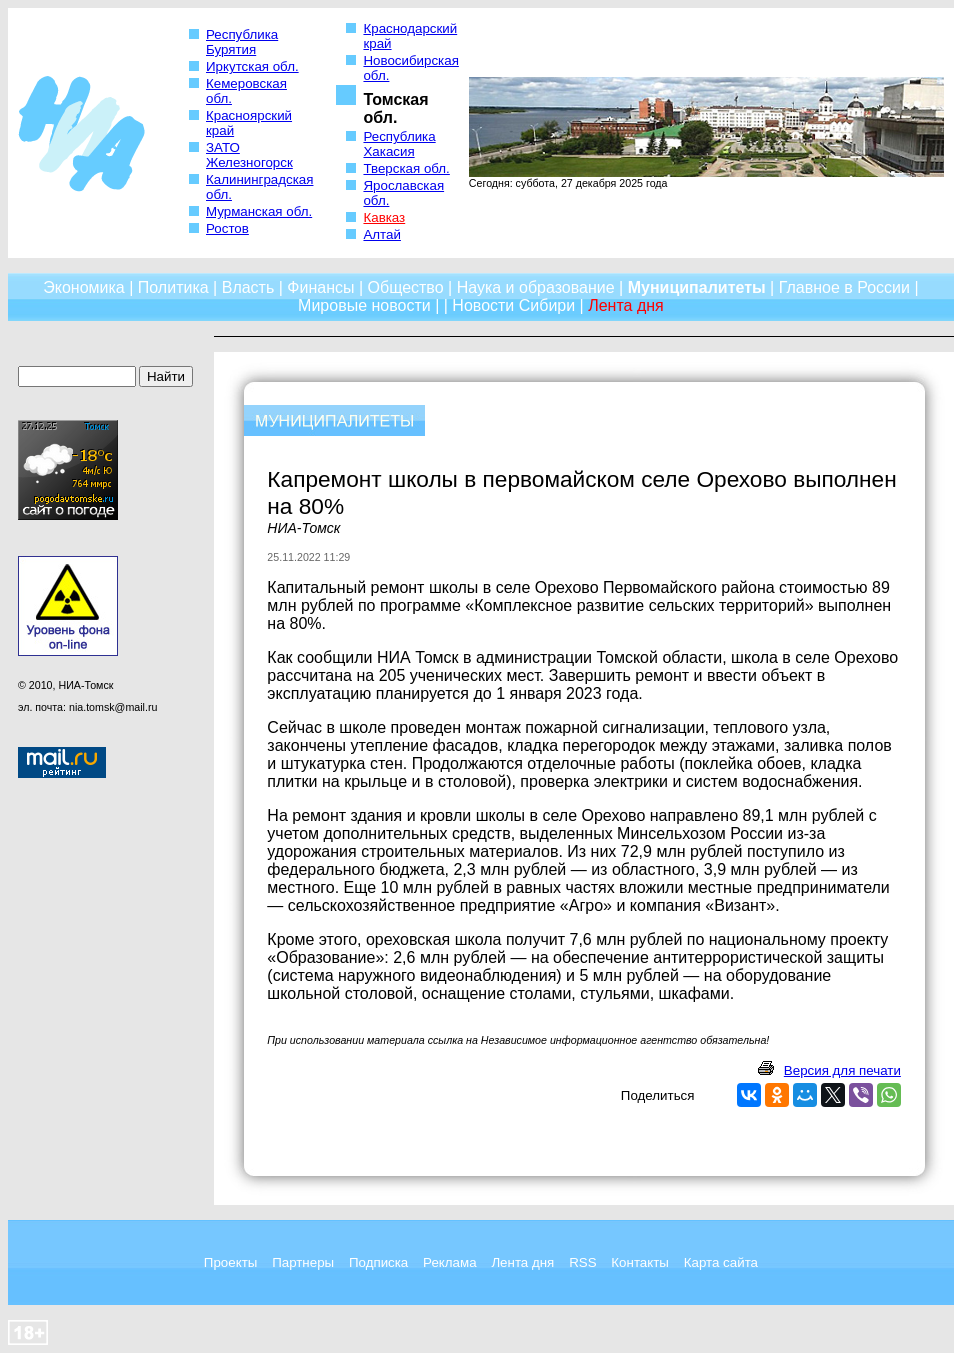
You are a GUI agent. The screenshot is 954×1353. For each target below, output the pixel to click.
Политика (173, 287)
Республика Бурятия (242, 42)
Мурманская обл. (259, 211)
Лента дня (522, 1262)
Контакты (640, 1262)
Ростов (227, 228)
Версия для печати (842, 1070)
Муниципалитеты (697, 287)
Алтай (381, 234)
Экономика (84, 287)
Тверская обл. (406, 168)
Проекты (230, 1262)
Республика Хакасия (399, 144)
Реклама (449, 1262)
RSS (582, 1262)
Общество (406, 287)
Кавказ (384, 217)
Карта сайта (721, 1262)
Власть (248, 287)
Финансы (320, 287)
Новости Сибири (513, 305)
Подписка (378, 1262)
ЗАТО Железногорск (249, 155)
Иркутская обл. (252, 66)
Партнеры (303, 1262)
